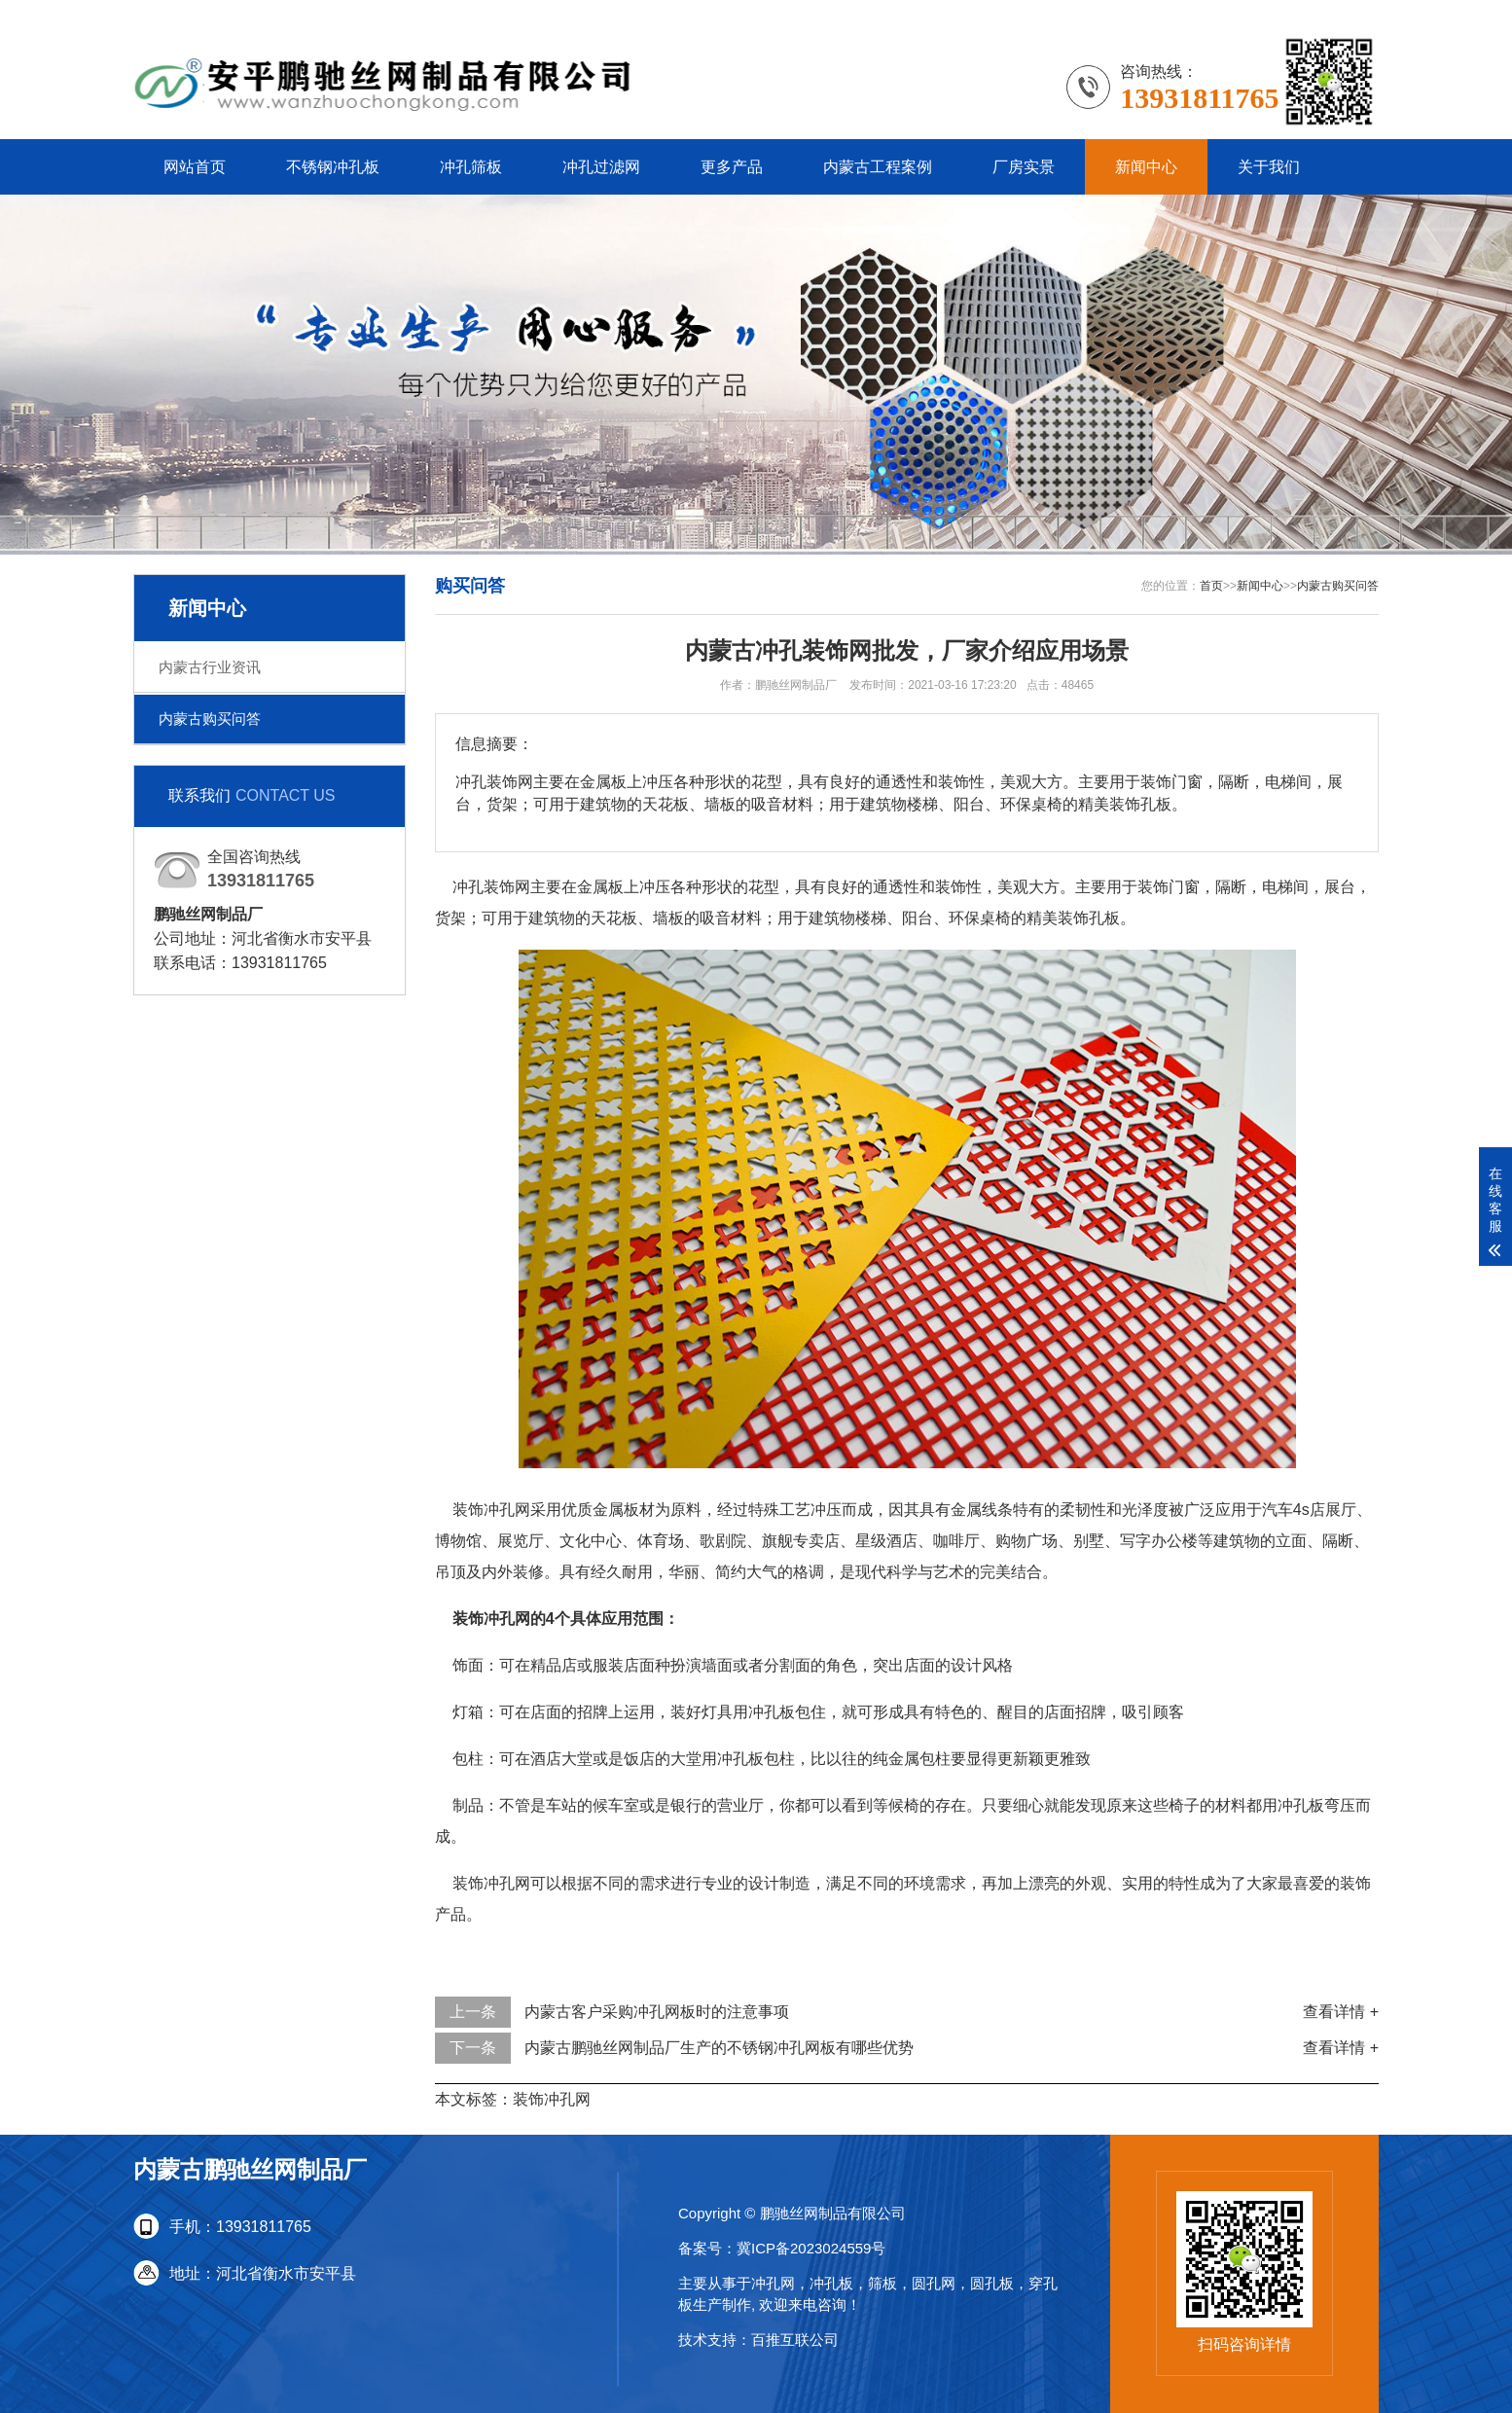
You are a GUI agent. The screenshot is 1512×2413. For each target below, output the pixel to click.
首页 (1211, 586)
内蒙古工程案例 (877, 167)
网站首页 (194, 167)
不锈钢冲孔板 (332, 167)
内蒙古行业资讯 (210, 667)
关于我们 (1269, 167)
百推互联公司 (795, 2339)
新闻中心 (1146, 167)
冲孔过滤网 (601, 167)
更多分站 (1347, 14)
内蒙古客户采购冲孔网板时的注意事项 (656, 2011)
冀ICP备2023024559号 (811, 2248)
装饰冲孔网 (552, 2099)
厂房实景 (1023, 167)
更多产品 (732, 167)
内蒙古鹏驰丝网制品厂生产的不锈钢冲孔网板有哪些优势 (719, 2047)
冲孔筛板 (471, 167)
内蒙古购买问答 (210, 718)
